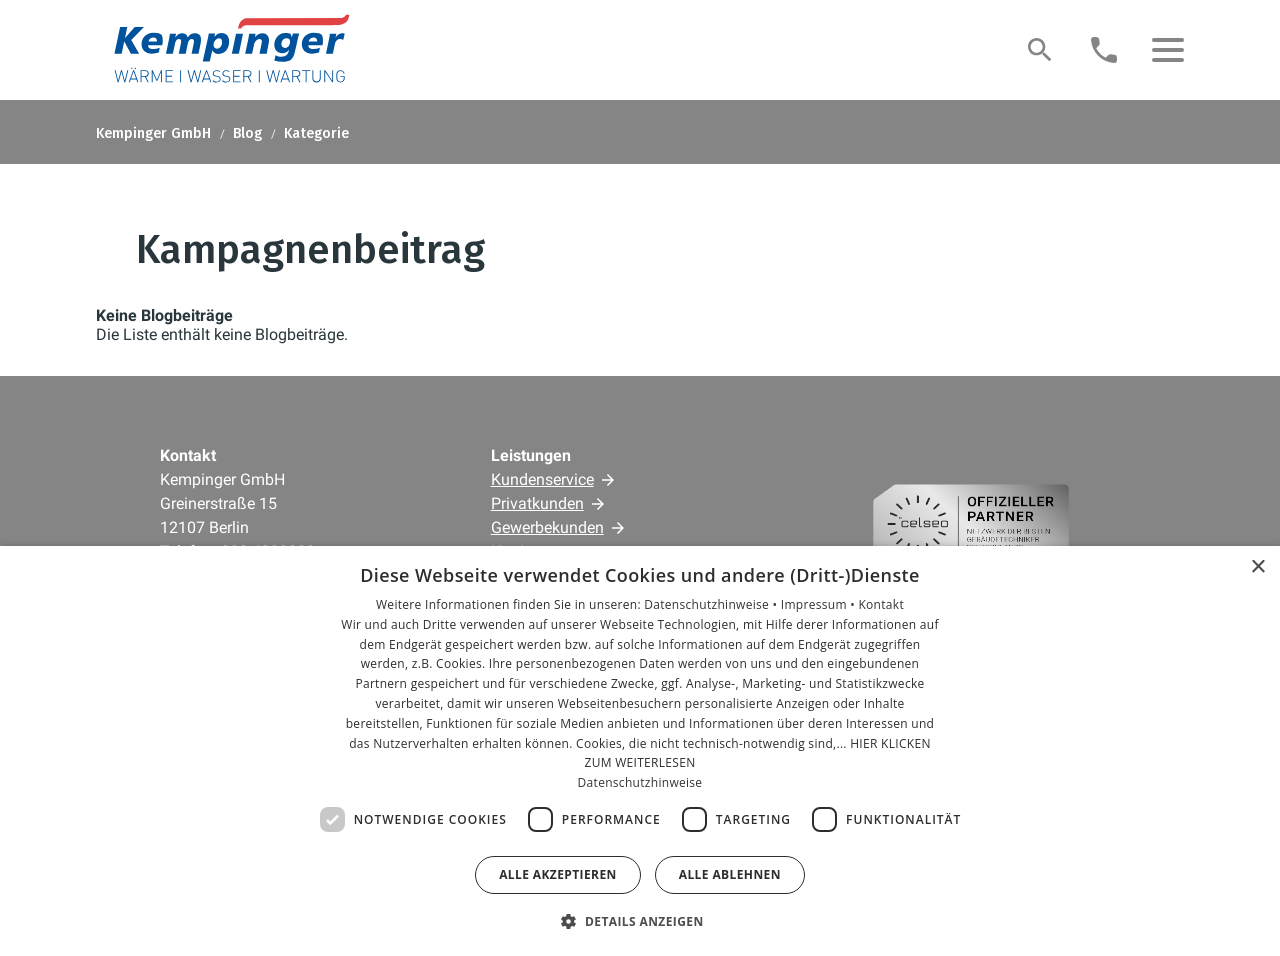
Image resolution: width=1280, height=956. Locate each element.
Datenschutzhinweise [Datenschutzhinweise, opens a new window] (640, 782)
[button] (1168, 50)
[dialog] (640, 751)
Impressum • (820, 604)
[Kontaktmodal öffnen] (1104, 50)
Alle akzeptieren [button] (558, 874)
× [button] (1257, 567)
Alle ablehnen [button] (730, 874)
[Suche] (1040, 50)
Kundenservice (542, 479)
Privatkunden (537, 503)
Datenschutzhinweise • (712, 604)
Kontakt (881, 604)
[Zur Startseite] (230, 50)
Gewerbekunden (547, 527)
